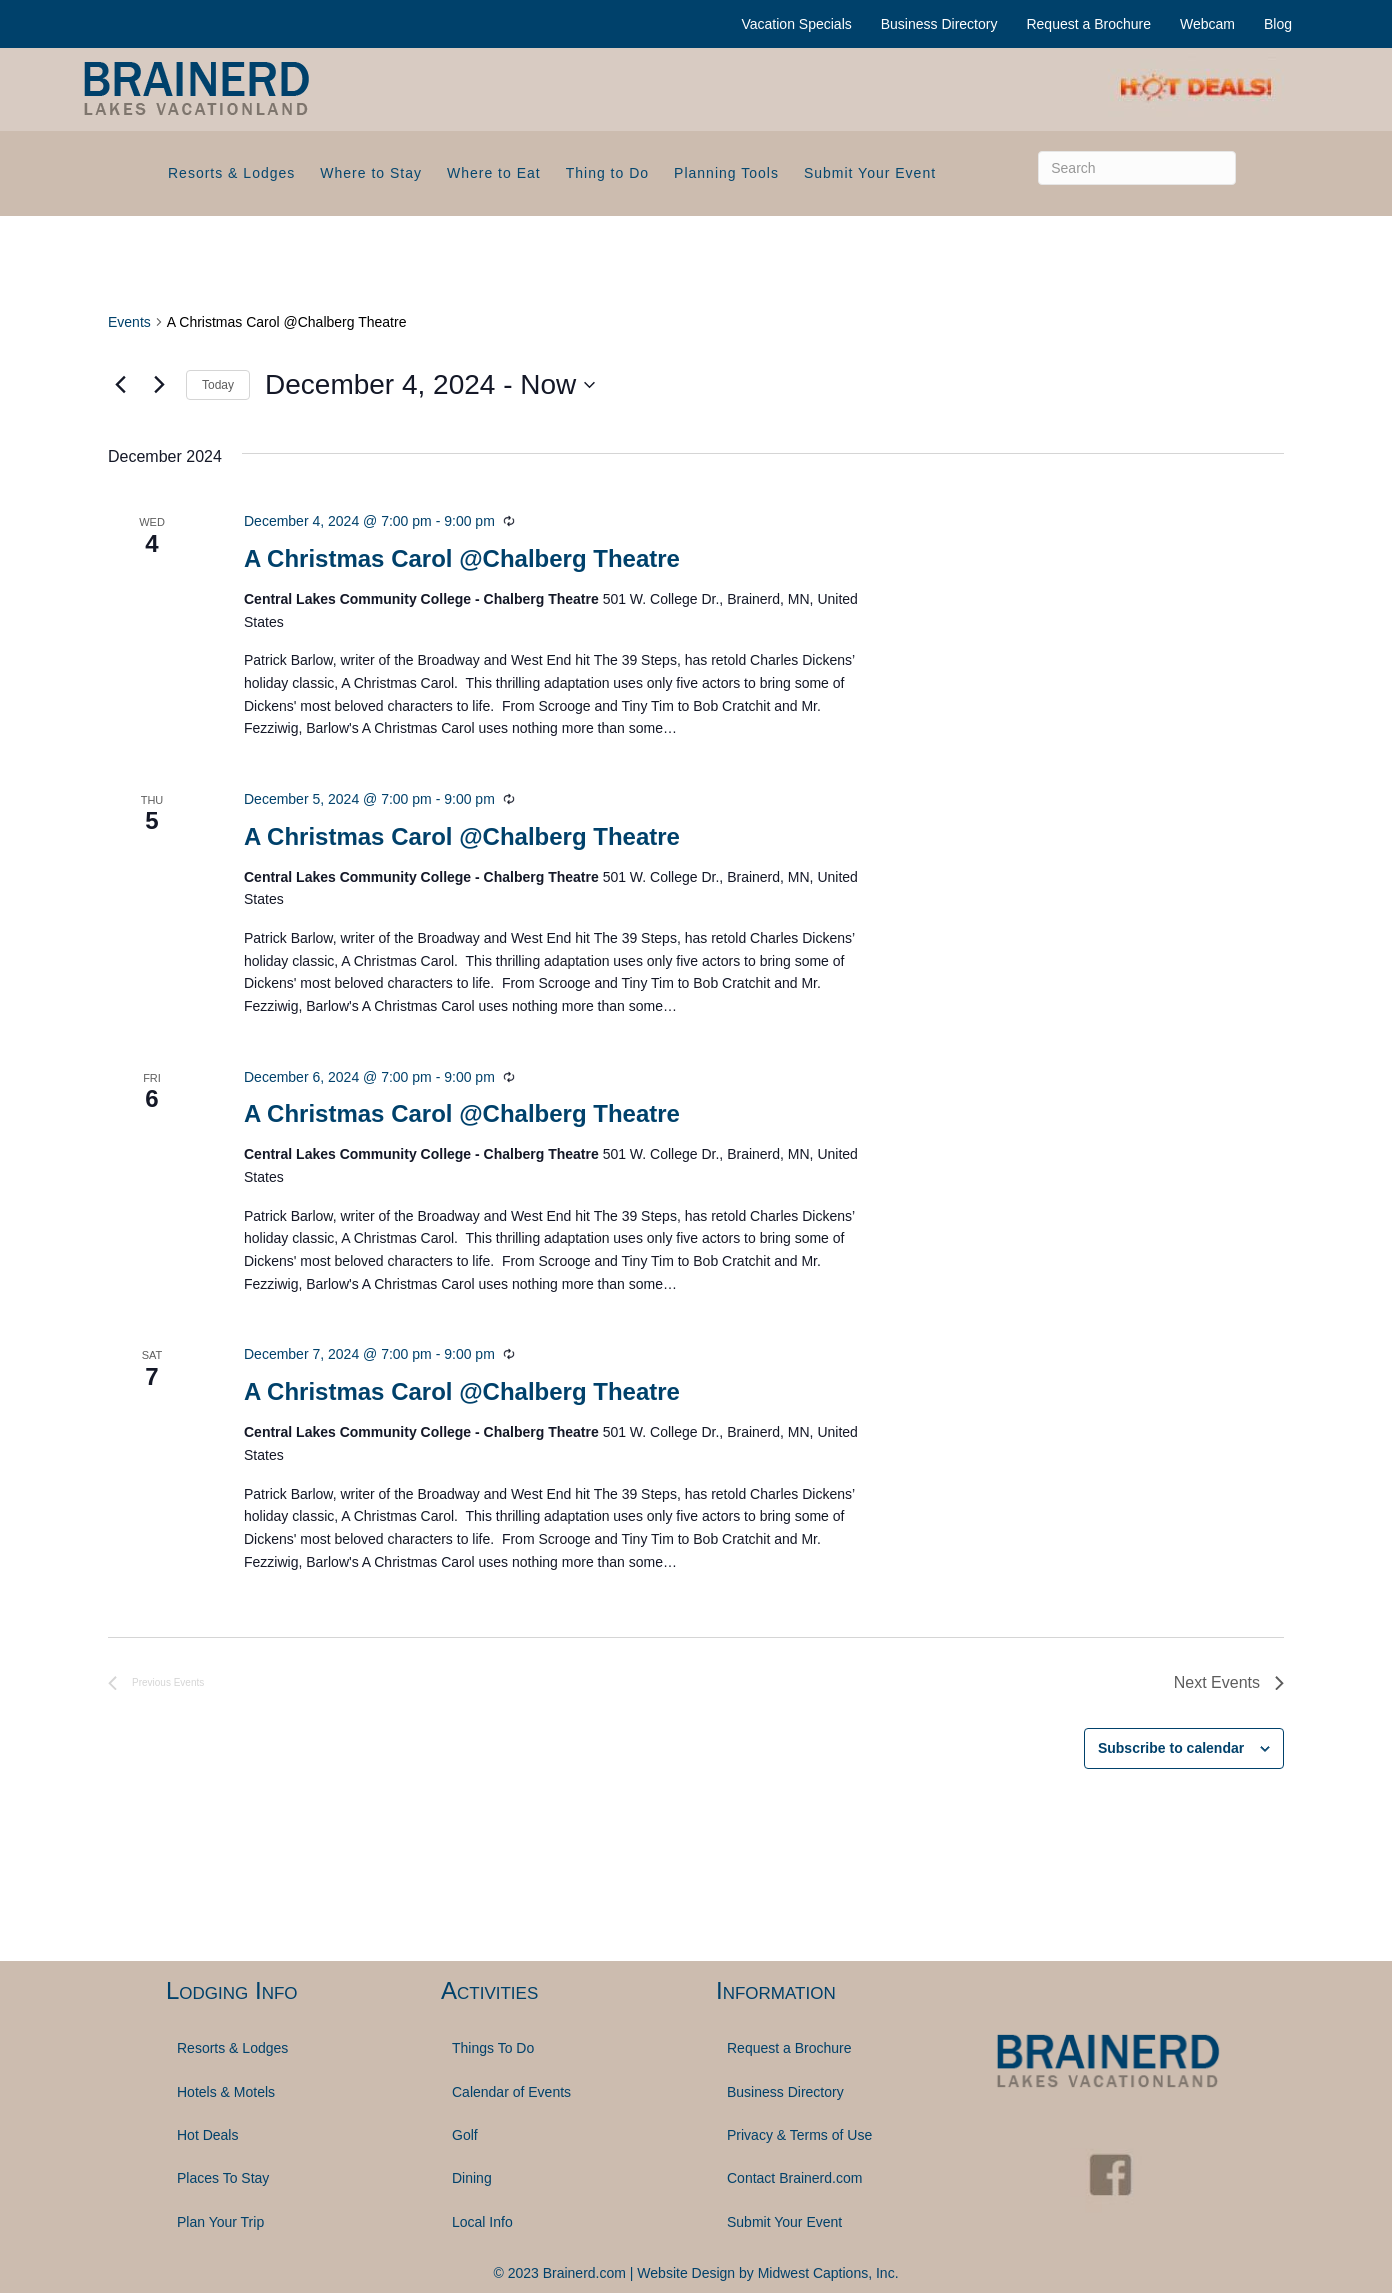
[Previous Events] (120, 385)
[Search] (1137, 168)
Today (218, 385)
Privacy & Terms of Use (799, 2135)
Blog (1278, 24)
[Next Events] (159, 385)
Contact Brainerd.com (794, 2178)
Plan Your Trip (220, 2222)
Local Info (482, 2222)
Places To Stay (223, 2178)
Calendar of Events (511, 2092)
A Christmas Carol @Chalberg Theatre (462, 558)
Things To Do (493, 2048)
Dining (472, 2178)
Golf (465, 2135)
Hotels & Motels (226, 2092)
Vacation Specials (797, 24)
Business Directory (939, 24)
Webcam (1207, 24)
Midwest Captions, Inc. (828, 2273)
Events (129, 322)
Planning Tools (726, 173)
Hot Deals (207, 2135)
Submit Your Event (870, 173)
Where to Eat (494, 173)
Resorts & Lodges (231, 173)
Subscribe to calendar (1171, 1748)
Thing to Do (607, 173)
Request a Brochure (1088, 24)
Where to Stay (371, 173)
